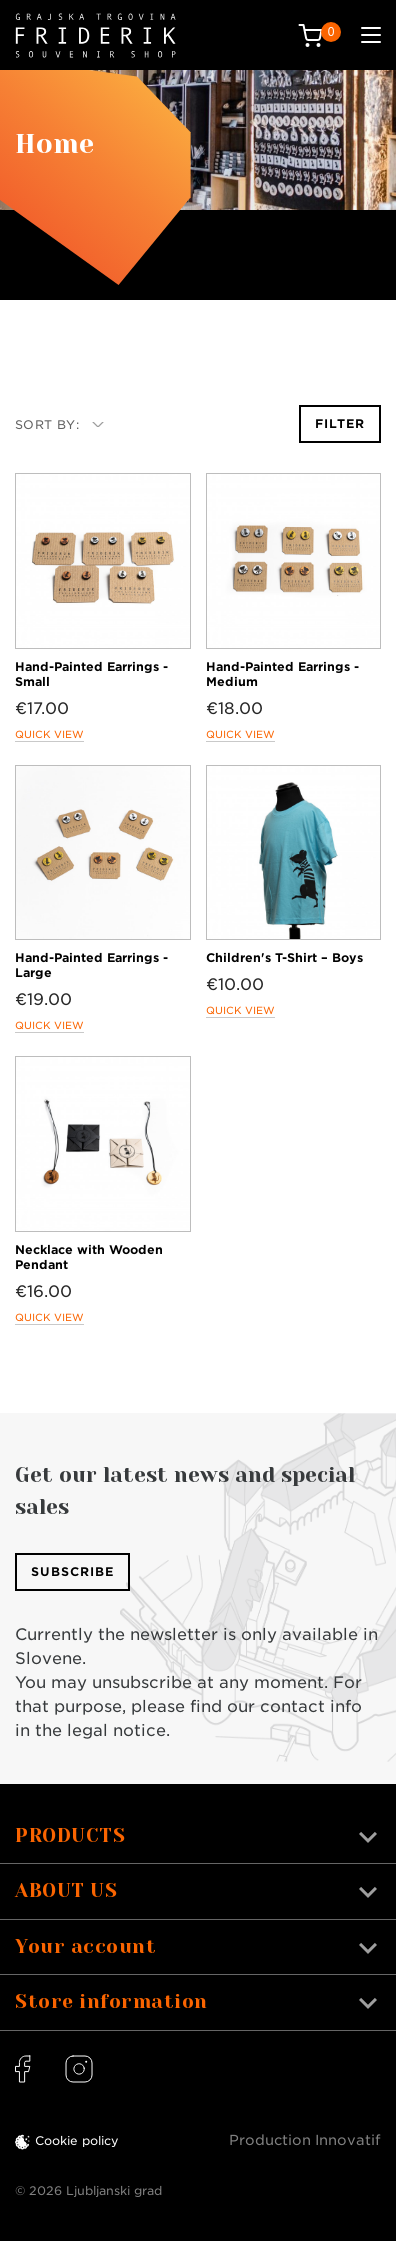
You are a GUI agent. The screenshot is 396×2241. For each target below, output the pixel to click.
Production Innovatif (305, 2140)
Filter (340, 423)
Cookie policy (77, 2140)
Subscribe (72, 1571)
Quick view (49, 734)
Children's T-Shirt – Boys (284, 957)
